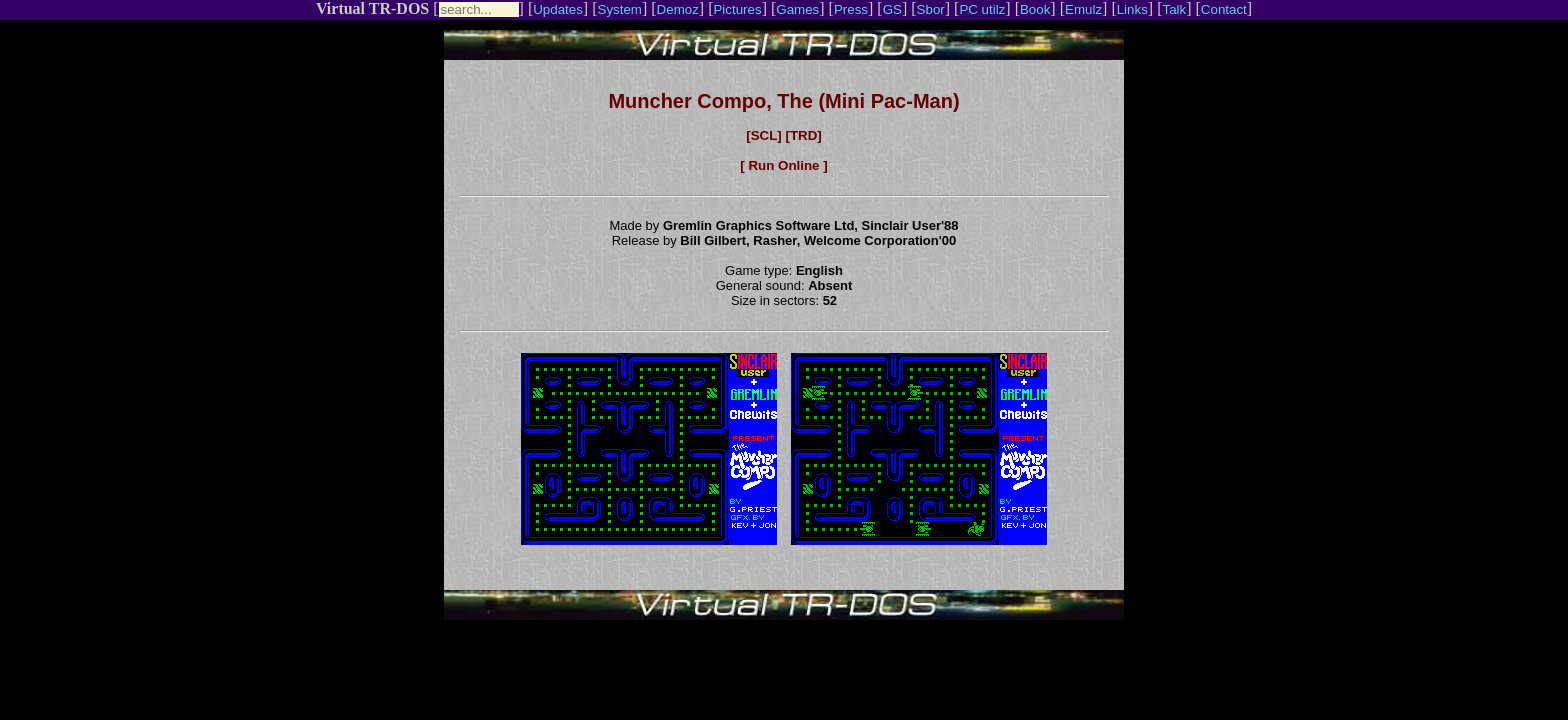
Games (797, 9)
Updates (558, 9)
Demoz (678, 9)
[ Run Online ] (783, 165)
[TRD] (803, 135)
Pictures (737, 9)
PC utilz (982, 9)
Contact (1224, 9)
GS (892, 9)
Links (1132, 9)
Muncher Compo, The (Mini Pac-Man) (783, 101)
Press (851, 9)
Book (1035, 9)
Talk (1174, 9)
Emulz (1083, 9)
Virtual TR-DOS (372, 8)
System (620, 9)
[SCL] (764, 135)
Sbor (931, 9)
